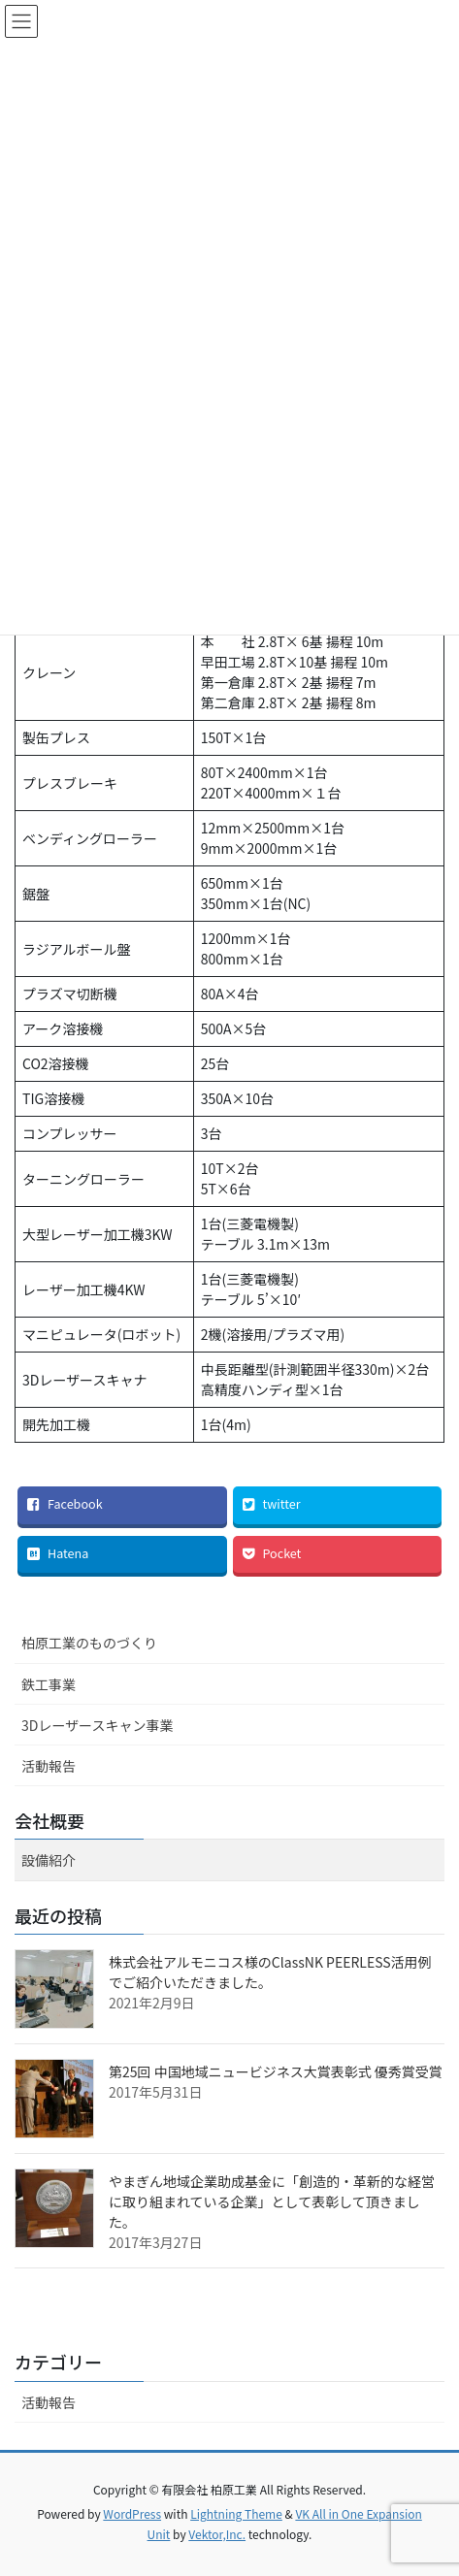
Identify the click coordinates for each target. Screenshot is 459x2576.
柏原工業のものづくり (89, 1642)
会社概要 (49, 1820)
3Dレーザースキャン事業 (97, 1725)
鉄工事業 (48, 1684)
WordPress (132, 2513)
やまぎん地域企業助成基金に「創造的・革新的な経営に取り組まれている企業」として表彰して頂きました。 (272, 2201)
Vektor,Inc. (217, 2534)
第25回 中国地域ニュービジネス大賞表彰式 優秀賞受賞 (276, 2071)
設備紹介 (48, 1860)
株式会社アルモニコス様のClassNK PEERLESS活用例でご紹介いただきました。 (270, 1972)
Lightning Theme (236, 2513)
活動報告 (48, 1766)
